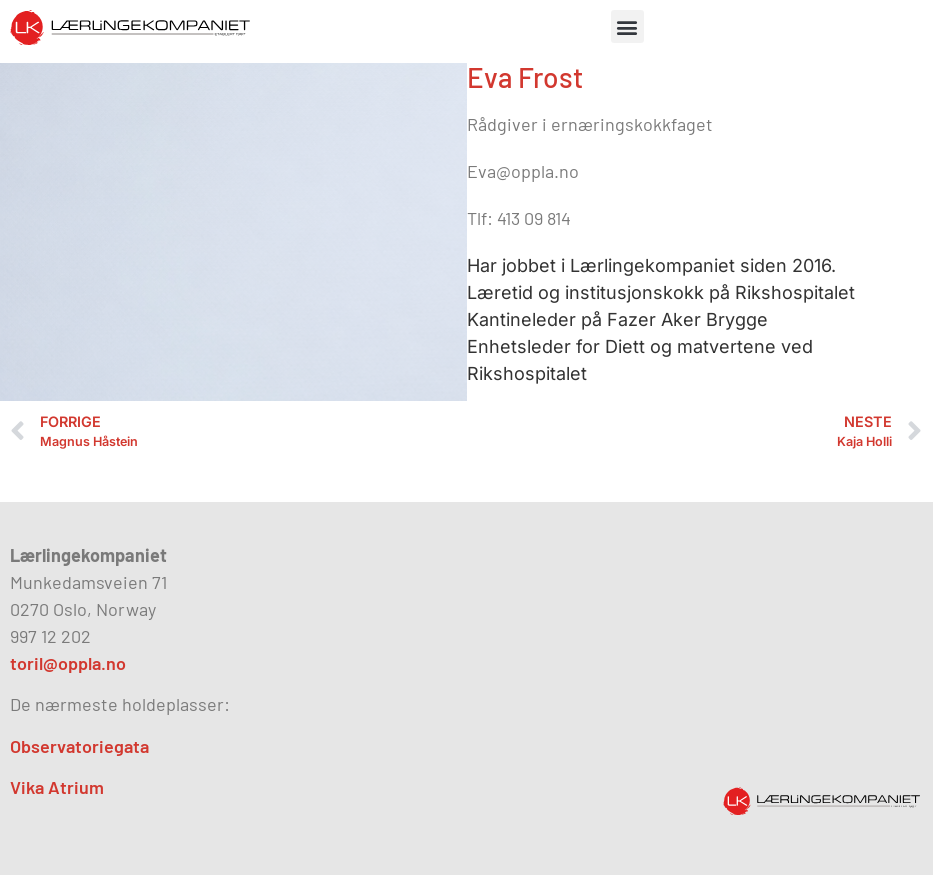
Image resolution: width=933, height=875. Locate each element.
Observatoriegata (79, 746)
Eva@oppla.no (523, 171)
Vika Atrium (57, 787)
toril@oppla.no (68, 663)
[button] (627, 26)
